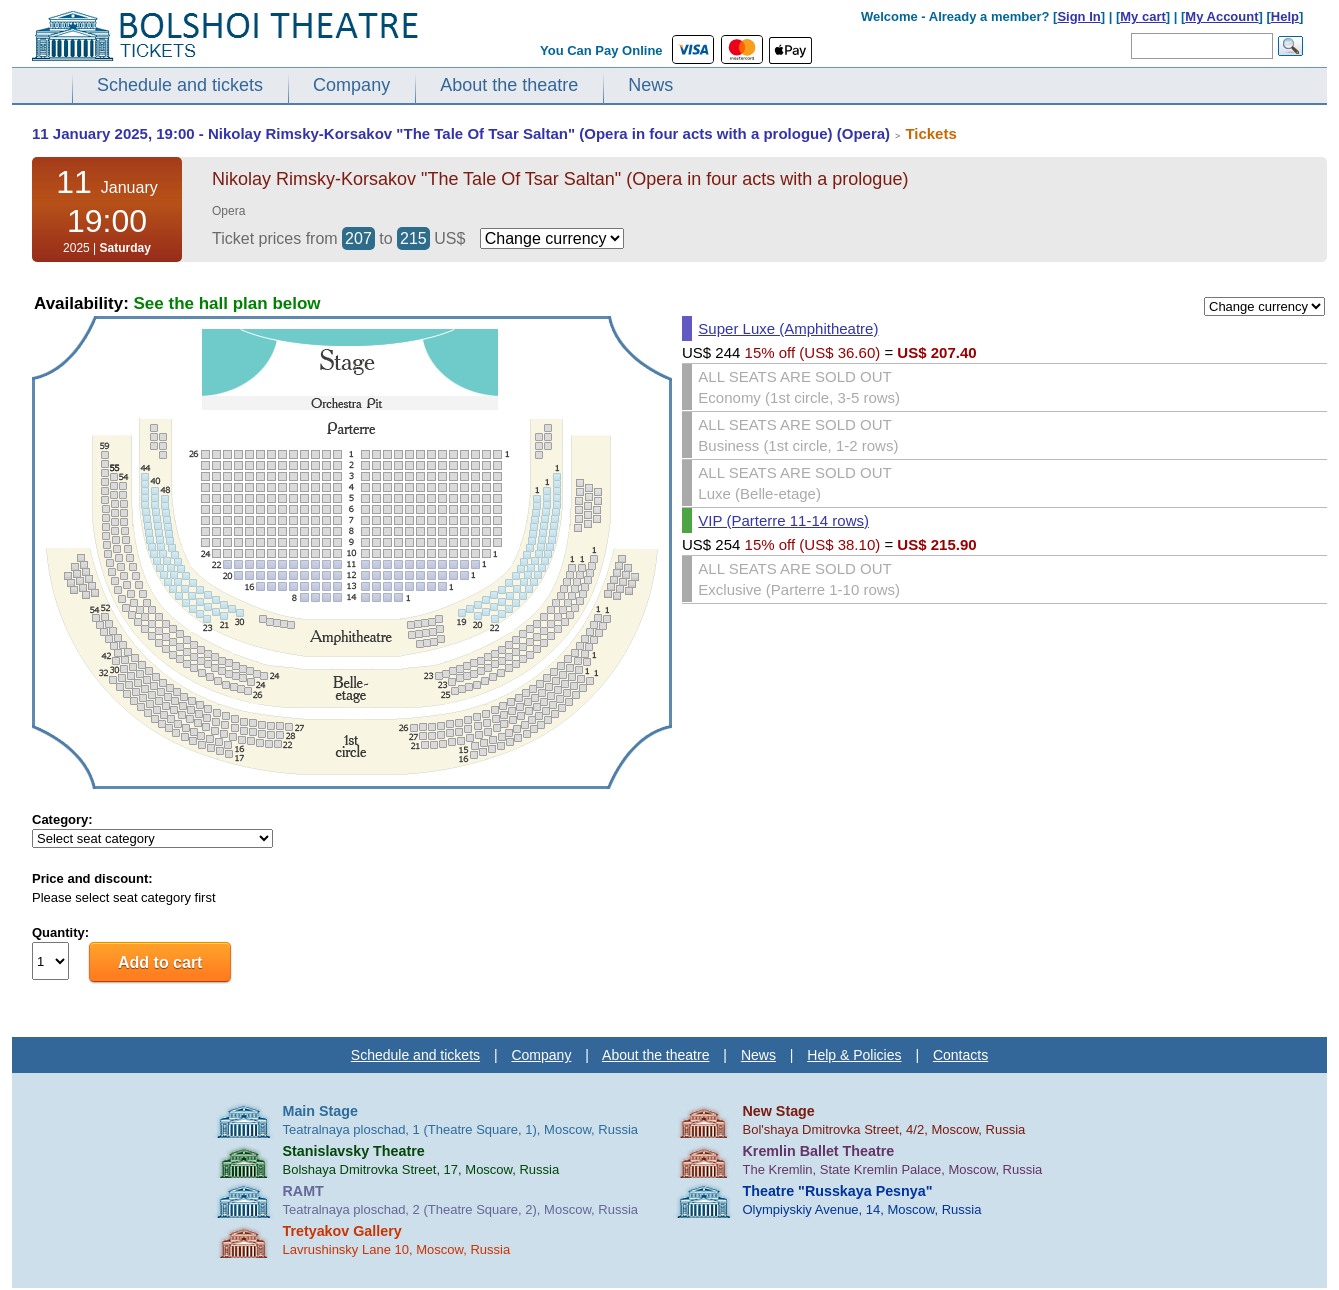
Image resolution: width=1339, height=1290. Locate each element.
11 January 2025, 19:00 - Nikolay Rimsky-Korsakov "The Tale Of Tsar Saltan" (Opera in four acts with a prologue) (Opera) (461, 133)
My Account (1221, 16)
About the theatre (509, 85)
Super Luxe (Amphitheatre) (788, 328)
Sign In (1078, 16)
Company (351, 85)
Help (1285, 16)
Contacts (960, 1055)
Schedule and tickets (180, 85)
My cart (1143, 16)
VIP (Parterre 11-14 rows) (783, 520)
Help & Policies (854, 1055)
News (650, 85)
